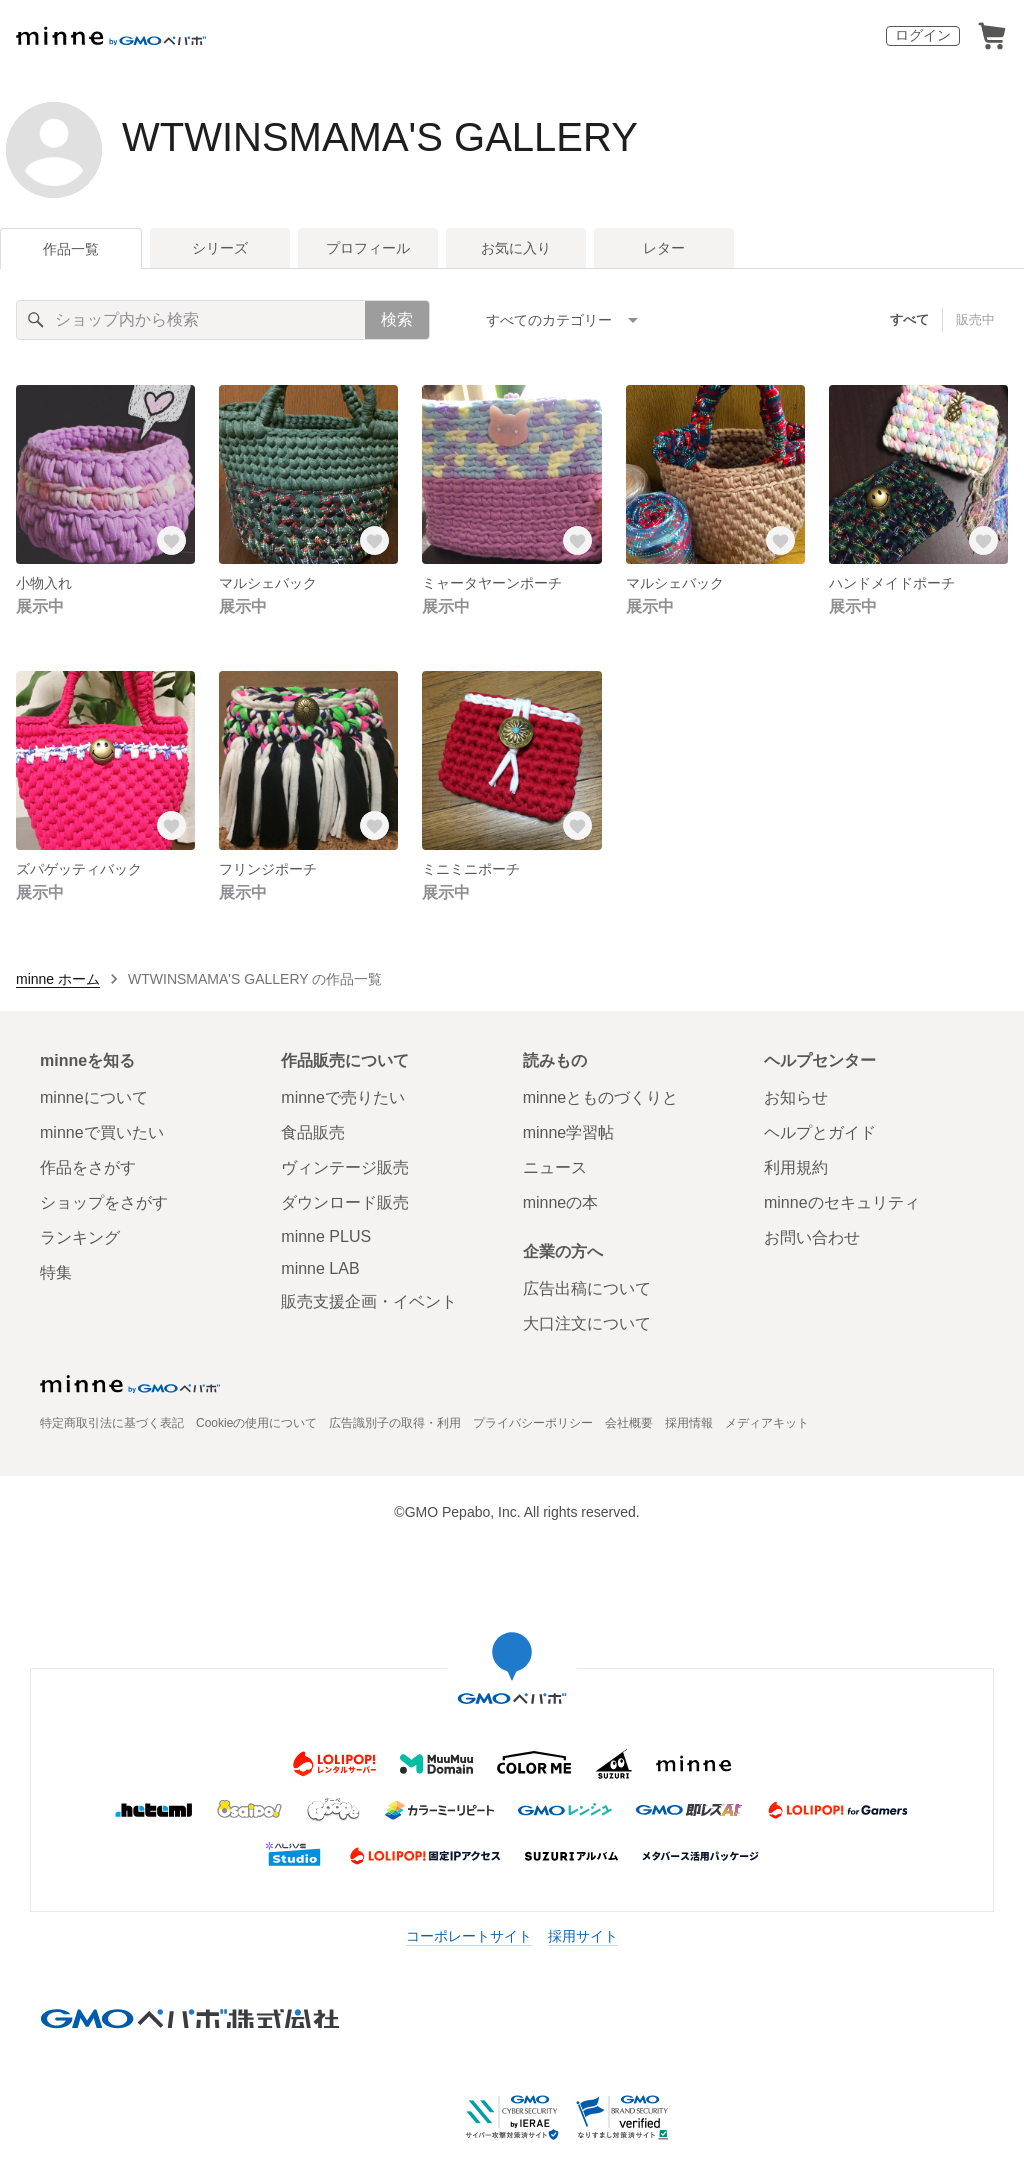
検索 (397, 319)
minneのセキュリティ (842, 1202)
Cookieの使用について (256, 1423)
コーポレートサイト (469, 1936)
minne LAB (320, 1268)
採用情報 (689, 1423)
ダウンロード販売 (345, 1202)
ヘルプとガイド (820, 1132)
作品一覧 (71, 249)
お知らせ (796, 1097)
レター (664, 248)
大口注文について (587, 1323)
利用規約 (796, 1167)
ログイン (923, 35)
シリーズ (220, 248)
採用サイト (583, 1936)
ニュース (555, 1167)
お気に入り (516, 248)
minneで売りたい (343, 1097)
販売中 (975, 319)
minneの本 (561, 1202)
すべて (909, 319)
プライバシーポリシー (533, 1423)
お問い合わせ (812, 1237)
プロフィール (368, 248)
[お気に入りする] (171, 540)
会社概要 (629, 1423)
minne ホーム (58, 979)
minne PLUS (326, 1236)
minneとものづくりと (601, 1097)
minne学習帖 (569, 1132)
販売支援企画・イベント (369, 1301)
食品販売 (313, 1132)
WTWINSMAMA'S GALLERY (380, 137)
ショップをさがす (104, 1202)
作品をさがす (88, 1167)
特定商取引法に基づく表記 (112, 1423)
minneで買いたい (102, 1132)
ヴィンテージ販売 (345, 1167)
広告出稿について (587, 1288)
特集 (56, 1272)
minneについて (94, 1097)
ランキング (80, 1237)
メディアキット (767, 1423)
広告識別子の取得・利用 (395, 1423)
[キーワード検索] (191, 320)
